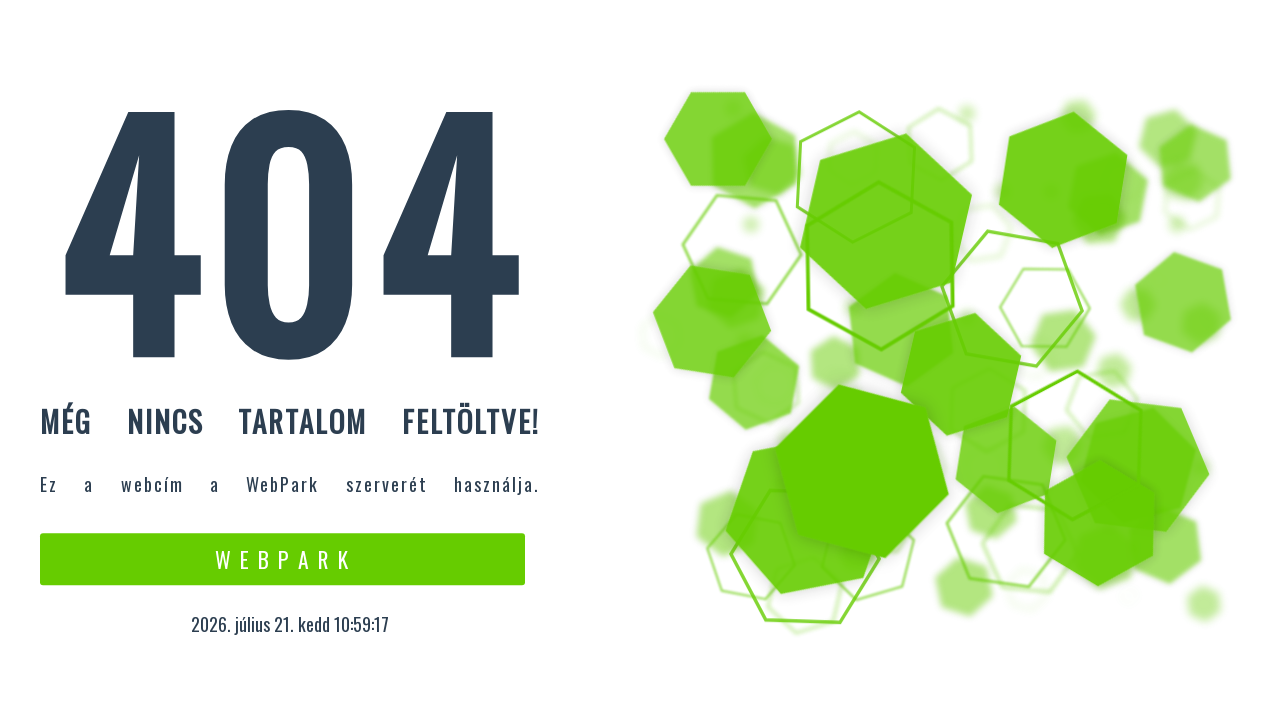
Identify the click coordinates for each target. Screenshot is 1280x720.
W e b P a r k (282, 559)
